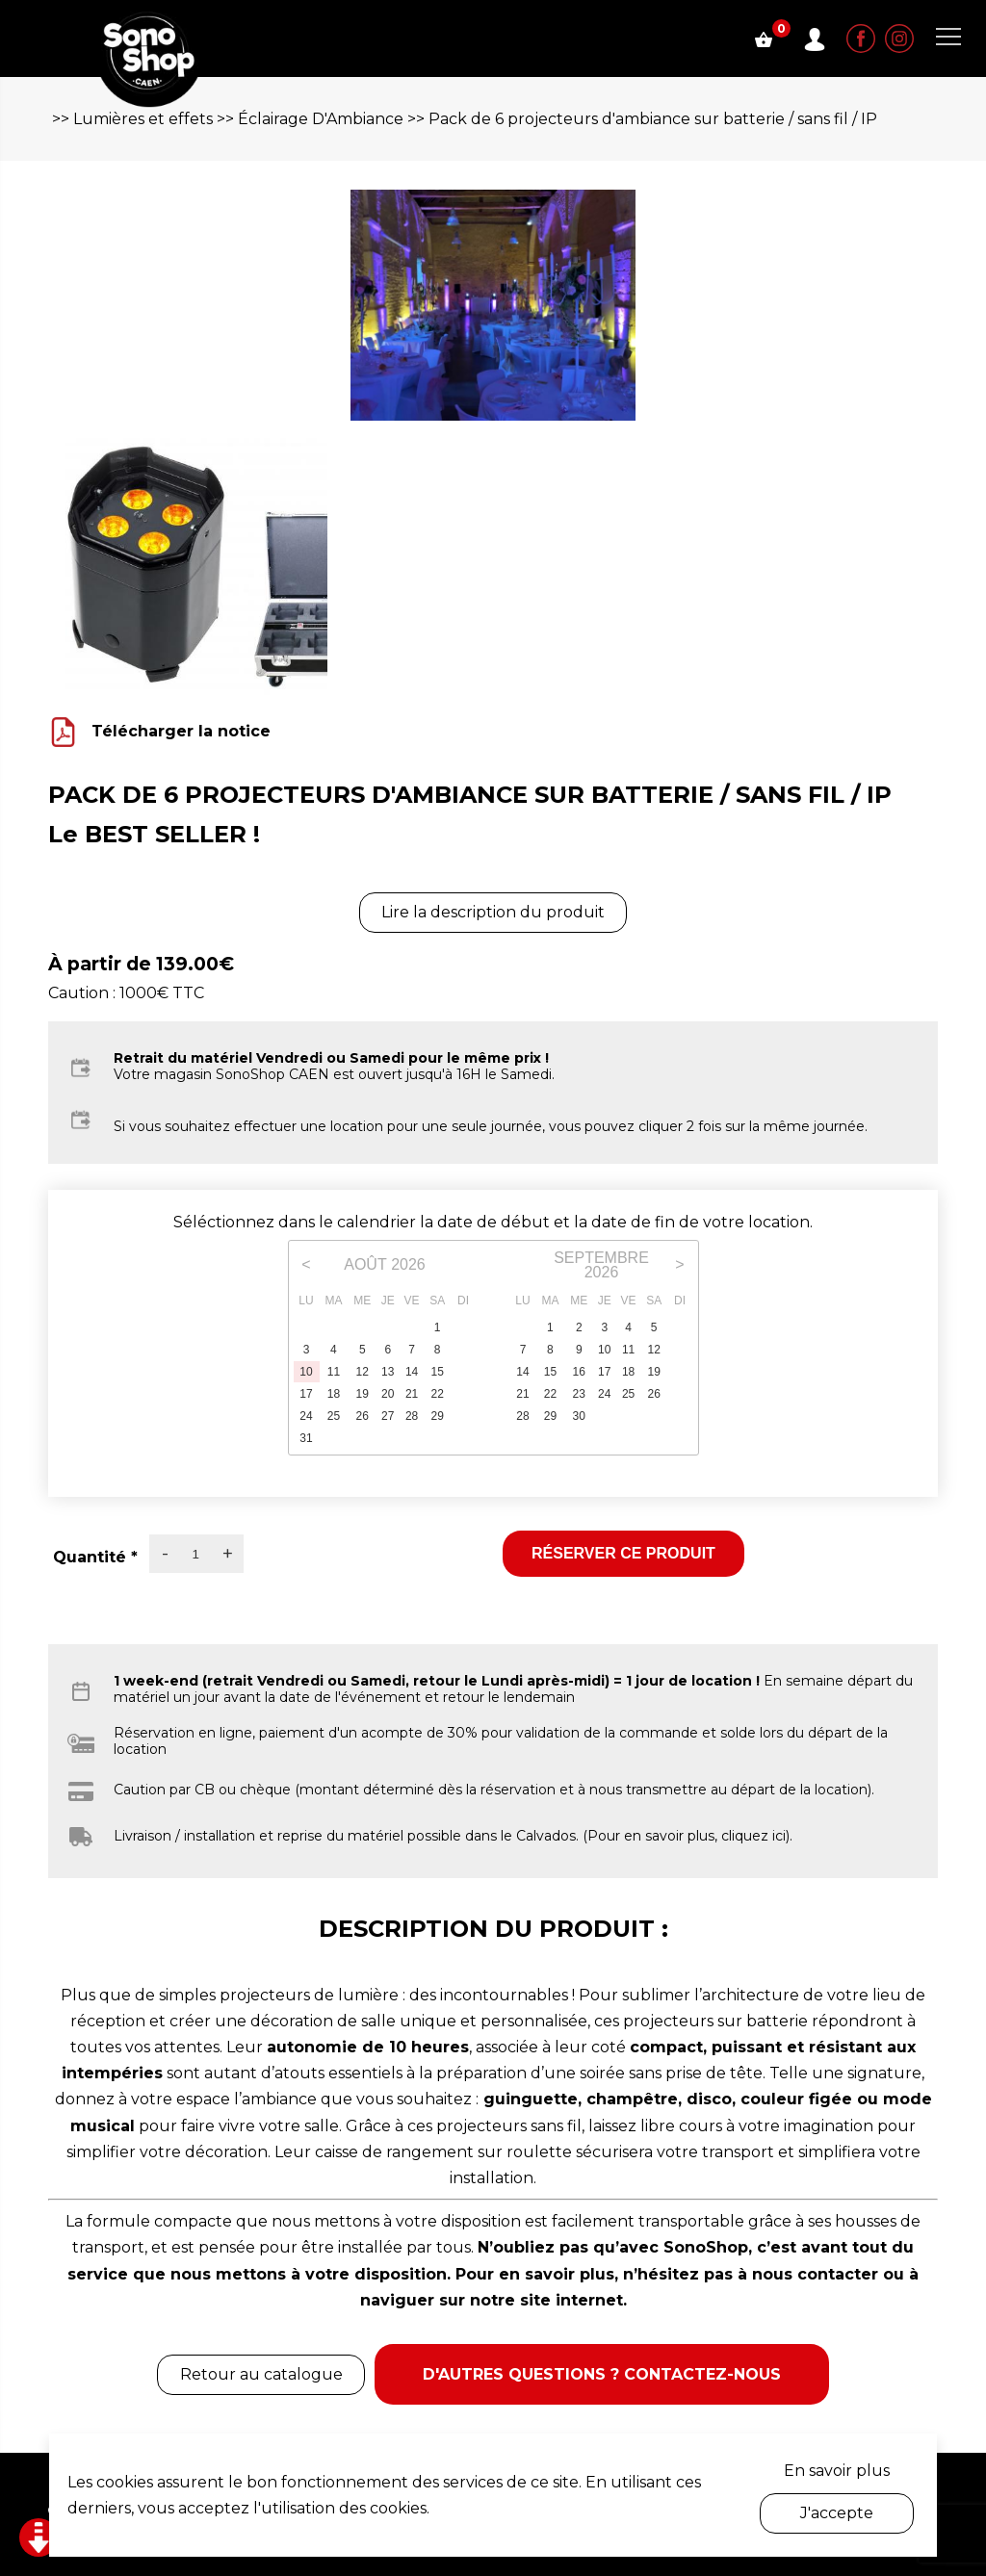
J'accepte (836, 2513)
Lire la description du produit (493, 912)
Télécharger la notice (181, 731)
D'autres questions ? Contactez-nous (602, 2374)
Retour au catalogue (261, 2374)
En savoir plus (837, 2470)
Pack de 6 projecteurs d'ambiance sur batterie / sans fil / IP (652, 119)
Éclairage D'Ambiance (320, 119)
